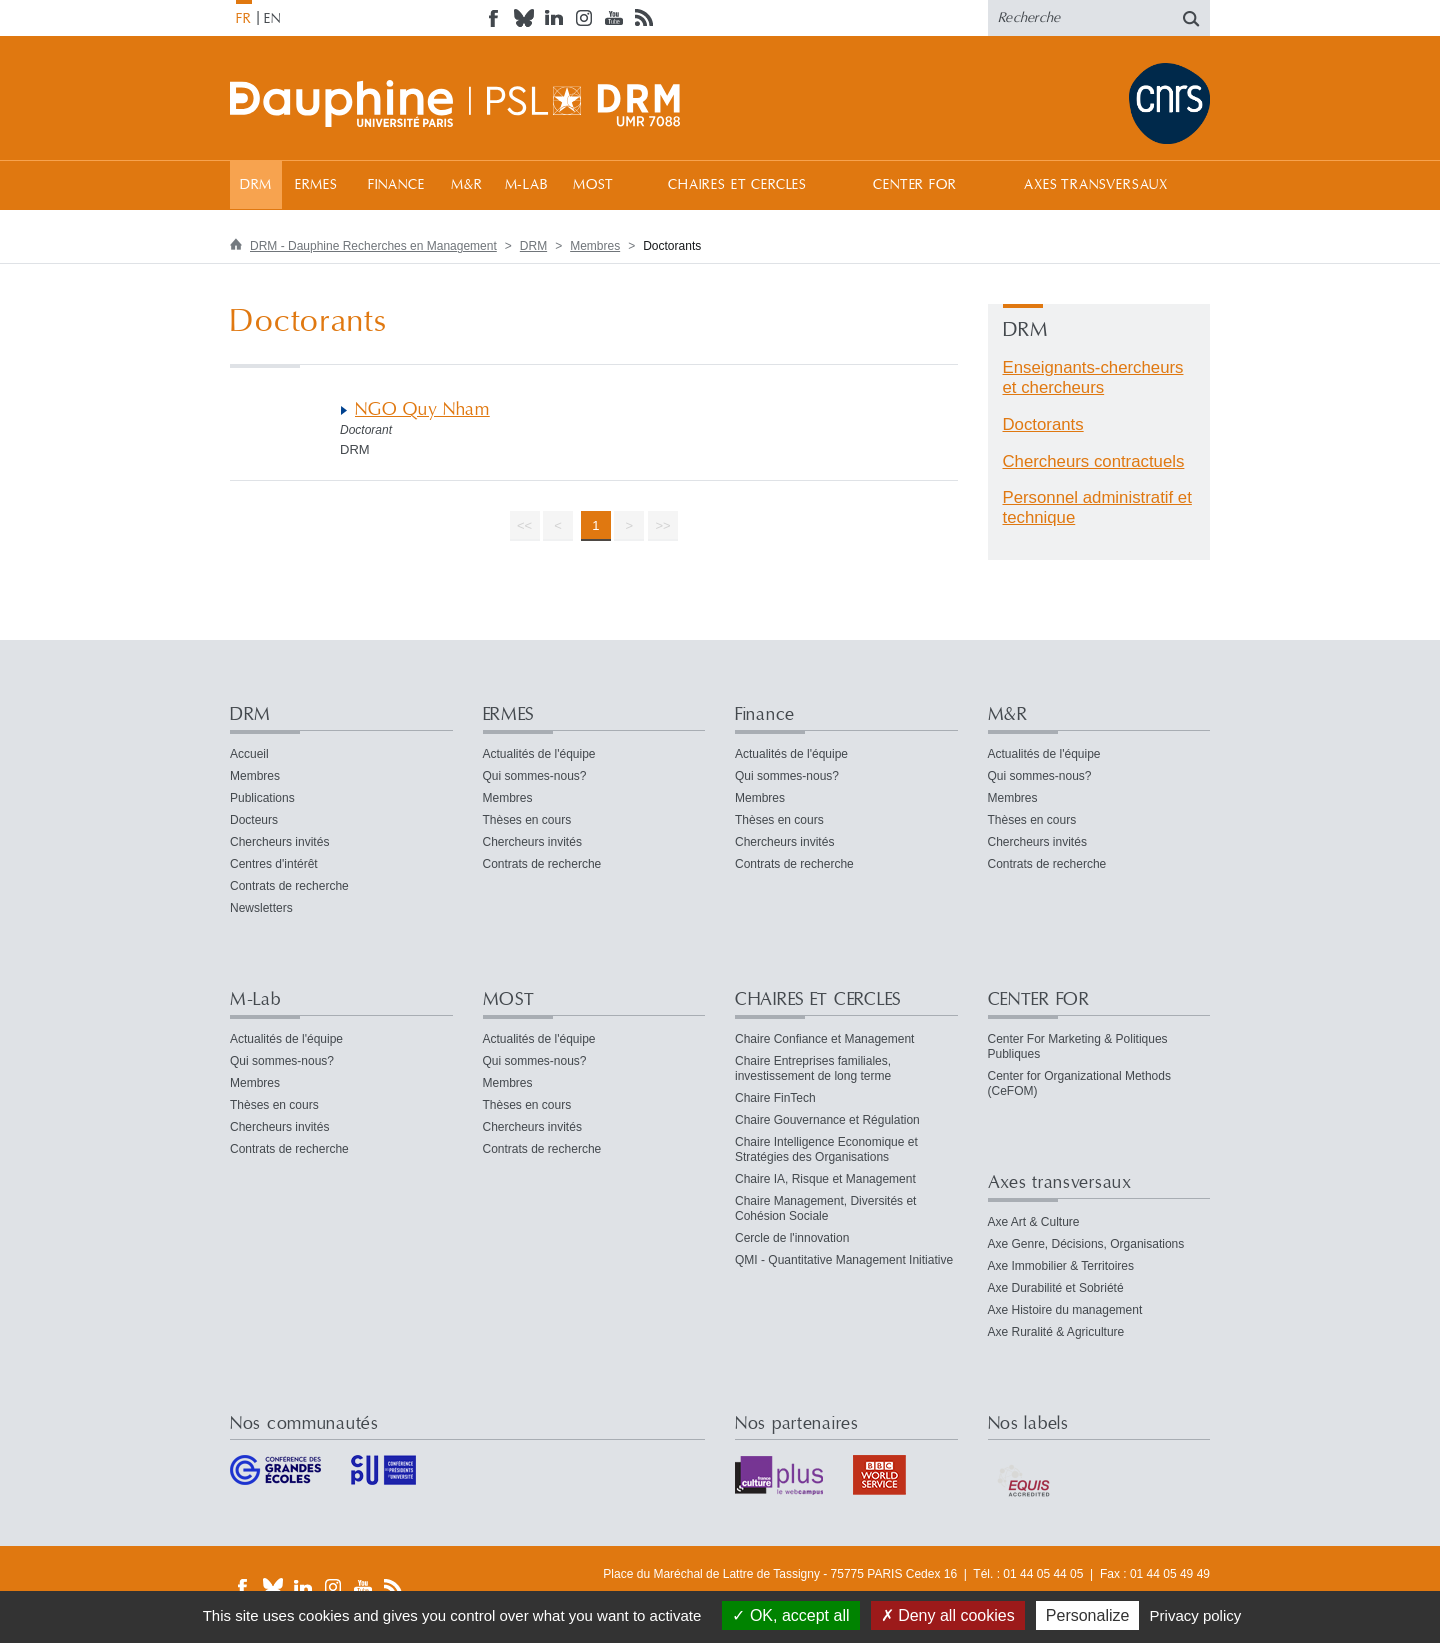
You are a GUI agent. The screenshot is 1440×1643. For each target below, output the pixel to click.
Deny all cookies (948, 1615)
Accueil (249, 754)
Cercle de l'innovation (792, 1238)
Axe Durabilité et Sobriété (1056, 1288)
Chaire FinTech (775, 1098)
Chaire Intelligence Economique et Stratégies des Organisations (826, 1149)
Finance (396, 185)
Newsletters (261, 908)
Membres (595, 246)
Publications (262, 798)
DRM (256, 185)
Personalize (1088, 1615)
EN (272, 19)
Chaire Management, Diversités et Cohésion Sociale (825, 1208)
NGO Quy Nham (422, 409)
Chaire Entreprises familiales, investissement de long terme (813, 1068)
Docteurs (254, 820)
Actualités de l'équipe (539, 754)
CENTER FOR (914, 185)
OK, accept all (790, 1615)
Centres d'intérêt (274, 864)
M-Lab (526, 185)
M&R (467, 185)
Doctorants (1043, 424)
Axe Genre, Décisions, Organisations (1086, 1244)
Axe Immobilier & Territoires (1061, 1266)
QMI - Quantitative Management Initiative (844, 1260)
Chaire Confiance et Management (824, 1039)
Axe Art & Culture (1034, 1222)
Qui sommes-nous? (535, 776)
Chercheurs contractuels (1094, 461)
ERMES (316, 185)
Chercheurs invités (279, 842)
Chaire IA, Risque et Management (825, 1179)
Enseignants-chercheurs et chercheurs (1093, 377)
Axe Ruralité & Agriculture (1056, 1332)
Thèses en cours (527, 820)
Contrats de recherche (289, 886)
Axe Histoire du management (1065, 1310)
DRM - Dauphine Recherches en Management (373, 246)
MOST (593, 185)
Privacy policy (1196, 1615)
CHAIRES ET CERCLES (737, 185)
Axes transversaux (1095, 185)
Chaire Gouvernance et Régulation (827, 1120)
